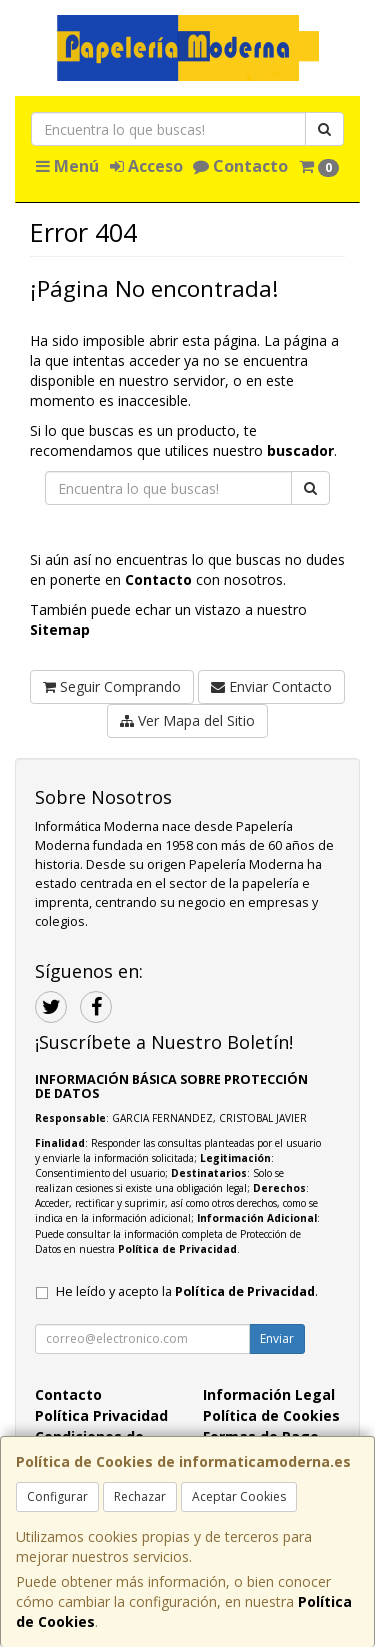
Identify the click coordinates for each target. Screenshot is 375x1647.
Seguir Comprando (112, 686)
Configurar (57, 1496)
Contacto (240, 166)
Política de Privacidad (177, 1249)
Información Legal (269, 1394)
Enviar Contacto (271, 686)
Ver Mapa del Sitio (187, 720)
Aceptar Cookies (239, 1496)
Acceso (146, 166)
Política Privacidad (101, 1415)
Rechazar (140, 1496)
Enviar (277, 1338)
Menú (67, 166)
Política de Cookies (271, 1415)
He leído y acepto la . (187, 1291)
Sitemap (60, 629)
